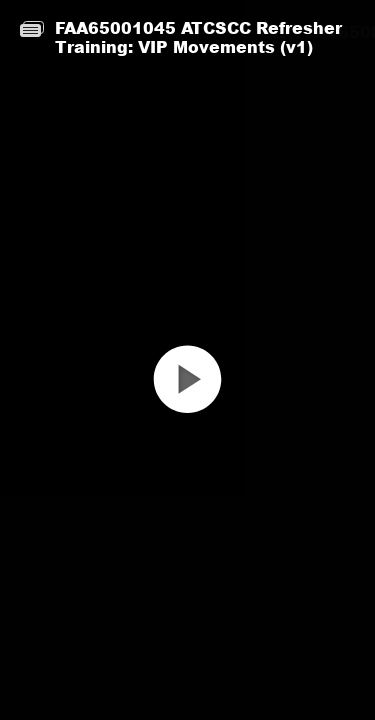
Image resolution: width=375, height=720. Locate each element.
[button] (187, 396)
